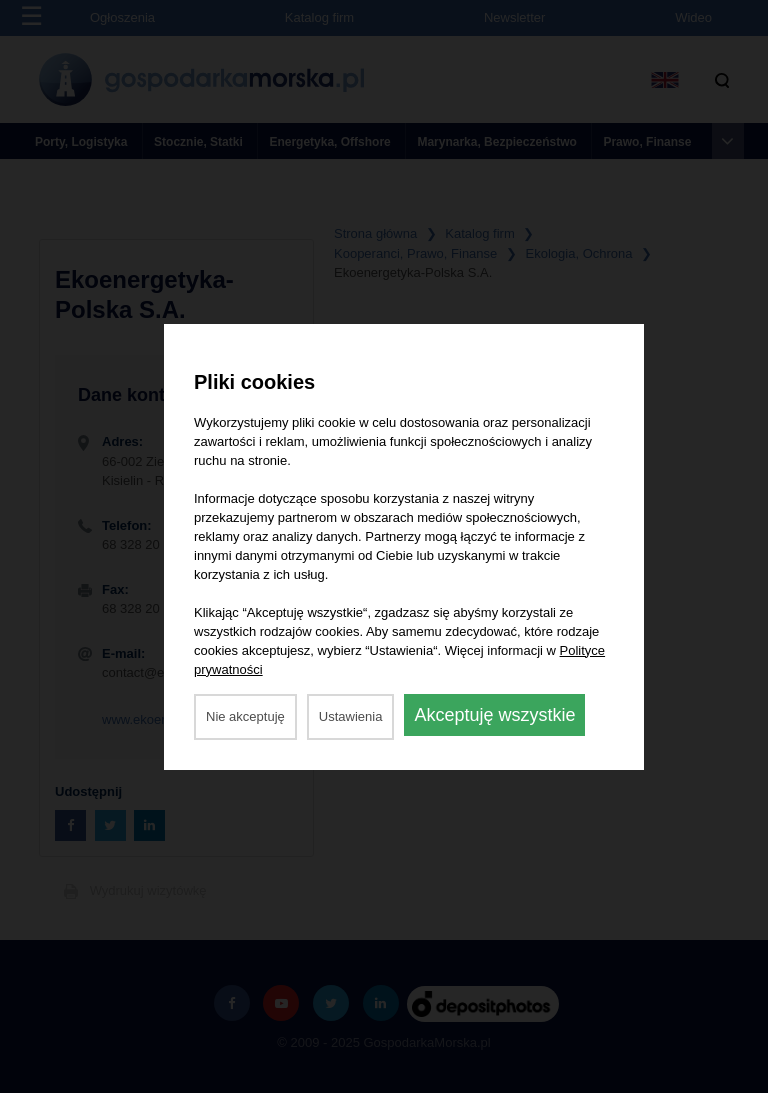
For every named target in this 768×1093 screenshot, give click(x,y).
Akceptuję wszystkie (494, 715)
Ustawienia (351, 716)
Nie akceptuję (245, 716)
